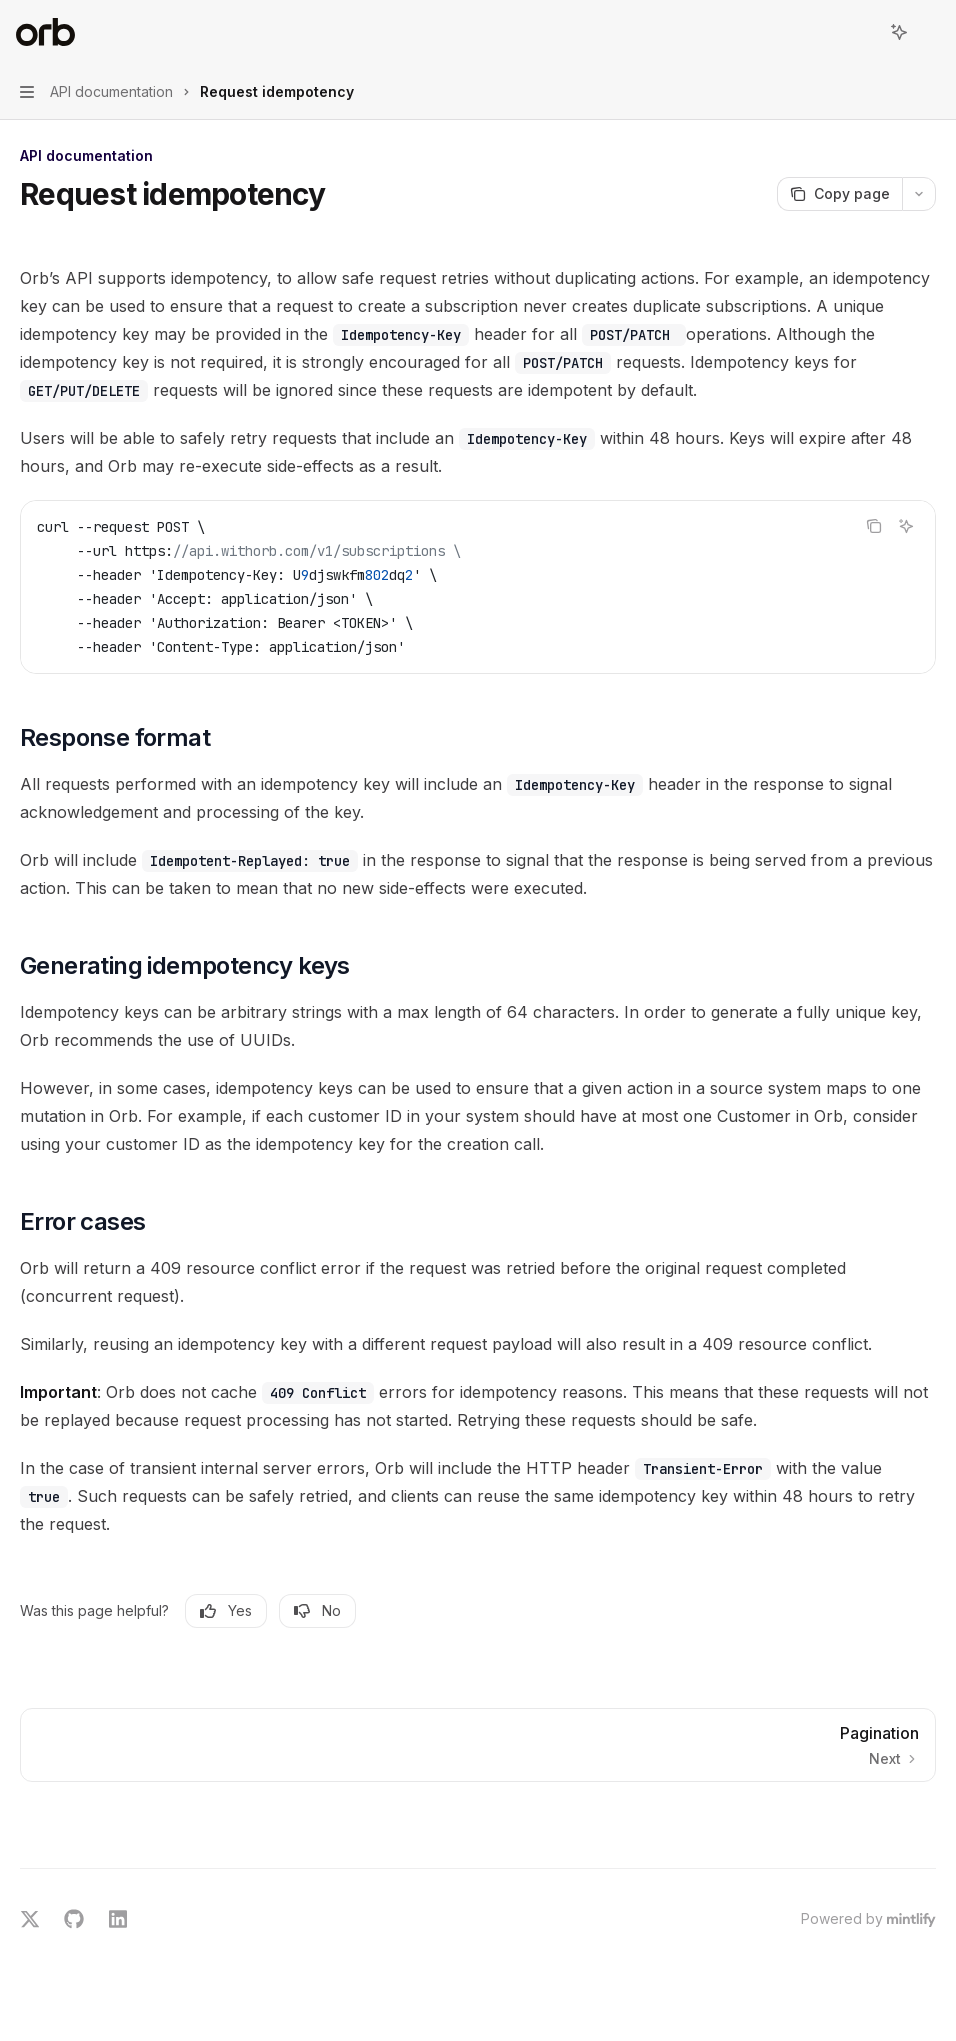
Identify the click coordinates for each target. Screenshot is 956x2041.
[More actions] (930, 32)
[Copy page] (839, 194)
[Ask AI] (906, 526)
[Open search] (862, 32)
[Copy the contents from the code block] (874, 526)
